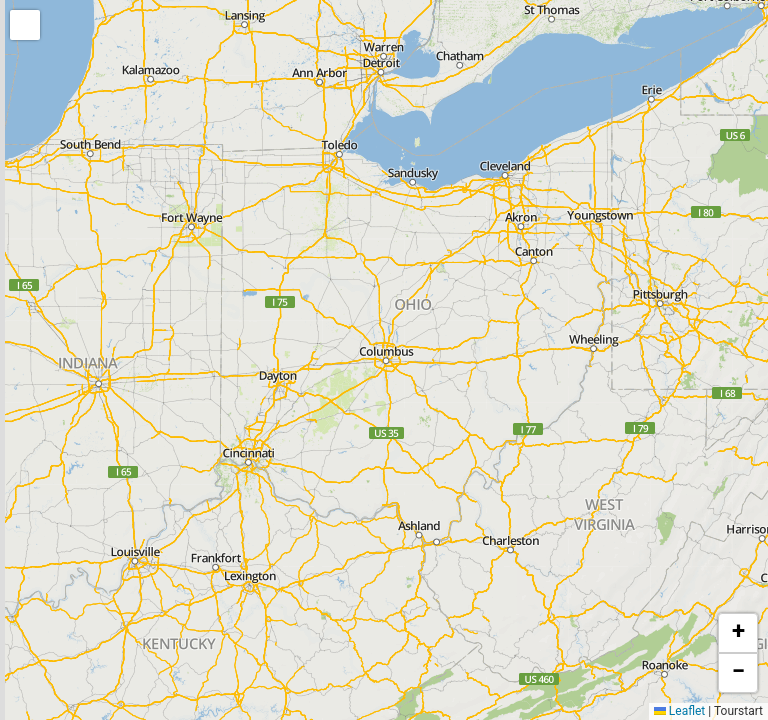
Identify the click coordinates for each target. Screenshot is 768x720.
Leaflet (679, 711)
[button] (25, 25)
